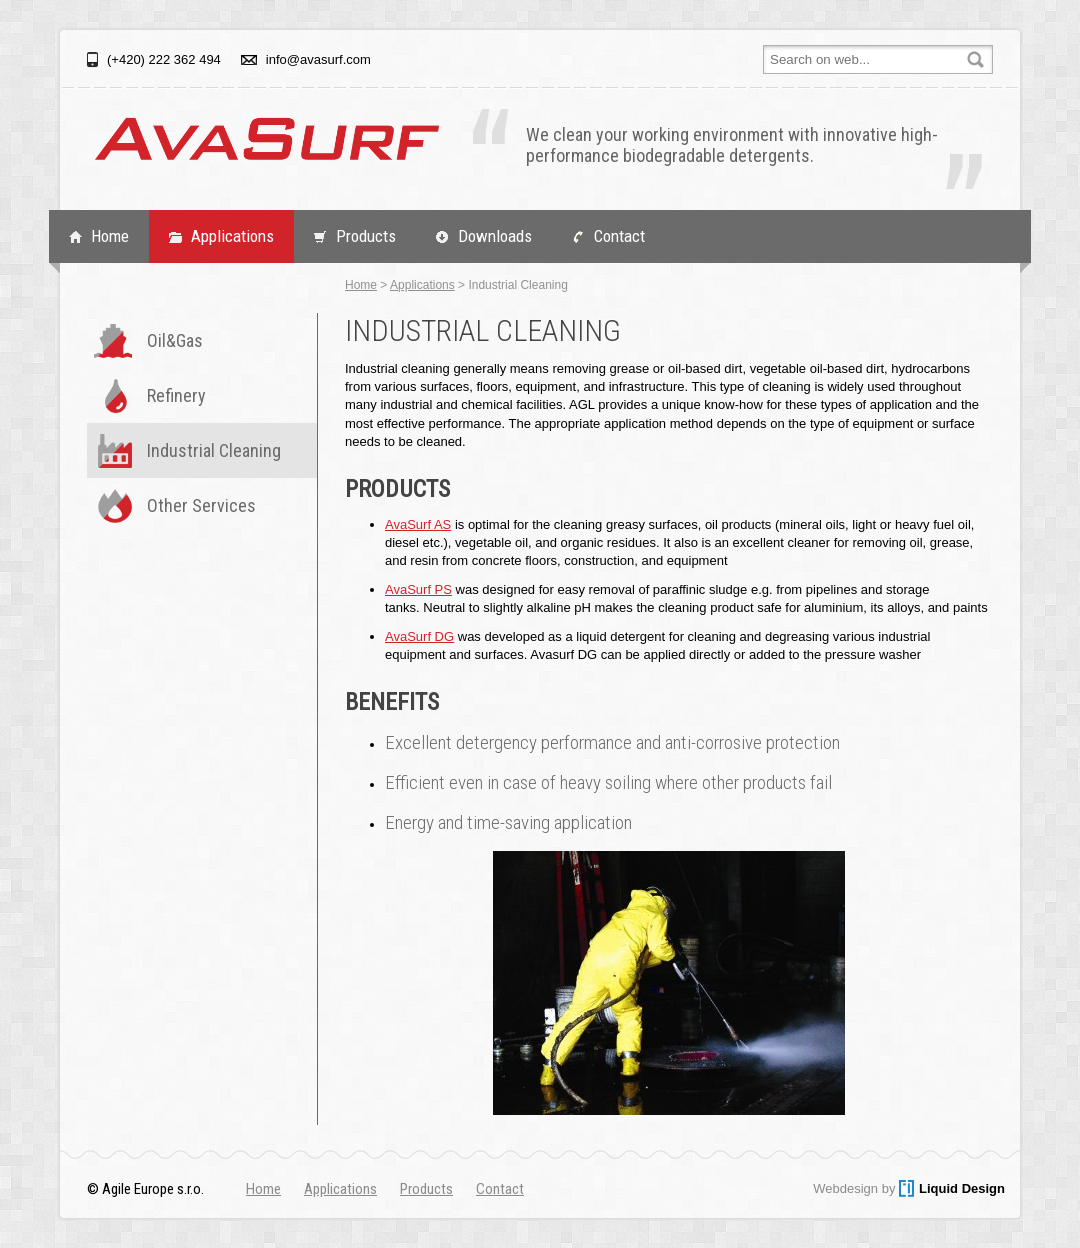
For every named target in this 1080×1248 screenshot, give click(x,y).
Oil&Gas (175, 340)
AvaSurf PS (418, 589)
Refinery (176, 395)
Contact (619, 236)
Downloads (495, 236)
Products (366, 236)
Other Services (201, 505)
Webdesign (845, 1188)
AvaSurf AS (418, 524)
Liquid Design (962, 1188)
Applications (232, 236)
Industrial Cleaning (214, 450)
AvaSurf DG (419, 636)
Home (110, 236)
